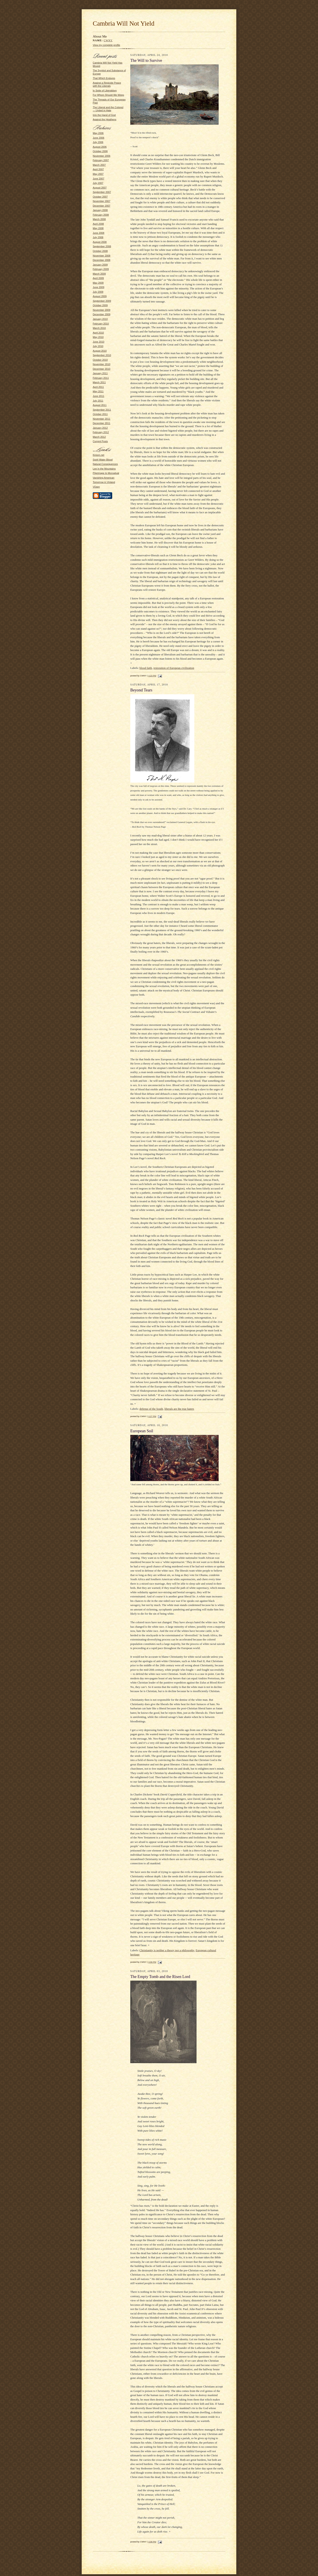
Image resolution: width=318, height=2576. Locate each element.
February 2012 (101, 432)
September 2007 (102, 192)
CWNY (108, 40)
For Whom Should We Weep (108, 95)
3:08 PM (152, 2541)
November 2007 (101, 201)
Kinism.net (98, 455)
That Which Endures (104, 78)
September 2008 (102, 246)
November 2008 (101, 255)
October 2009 (100, 305)
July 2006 (98, 142)
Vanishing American (103, 477)
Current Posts (100, 441)
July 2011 (98, 400)
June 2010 (98, 341)
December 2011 (101, 423)
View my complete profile (106, 45)
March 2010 (99, 328)
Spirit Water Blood (103, 459)
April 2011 (98, 387)
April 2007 (98, 169)
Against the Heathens (104, 119)
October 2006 (100, 151)
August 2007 (100, 187)
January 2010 (100, 319)
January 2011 (100, 373)
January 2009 (100, 264)
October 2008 (100, 251)
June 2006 (98, 137)
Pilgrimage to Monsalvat (106, 473)
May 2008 (98, 228)
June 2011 (98, 396)
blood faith (146, 668)
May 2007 (98, 174)
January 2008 (100, 210)
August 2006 (100, 146)
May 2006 (98, 133)
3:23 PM (152, 675)
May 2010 (98, 337)
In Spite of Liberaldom (105, 90)
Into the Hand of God (104, 115)
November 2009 (101, 310)
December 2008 (101, 260)
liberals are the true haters (179, 1408)
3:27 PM (152, 1416)
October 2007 (100, 196)
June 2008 (98, 233)
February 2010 (101, 323)
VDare (96, 486)
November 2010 (101, 364)
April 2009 (98, 278)
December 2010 (101, 369)
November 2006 (101, 156)
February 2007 (101, 160)
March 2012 (99, 437)
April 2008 (98, 224)
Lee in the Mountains (104, 468)
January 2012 (100, 428)
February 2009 (101, 269)
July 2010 (98, 346)
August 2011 (100, 405)
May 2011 (98, 391)
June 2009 (98, 287)
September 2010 (102, 355)
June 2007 (98, 178)
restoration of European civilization (173, 668)
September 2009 (102, 301)
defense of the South (151, 1408)
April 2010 (98, 332)
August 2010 (100, 350)
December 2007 (101, 205)
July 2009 (98, 292)
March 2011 (99, 382)
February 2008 (101, 214)
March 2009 (99, 273)
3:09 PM (152, 1962)
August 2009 (100, 296)
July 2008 (98, 237)
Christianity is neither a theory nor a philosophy (167, 1950)
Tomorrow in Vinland (104, 482)
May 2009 (98, 282)
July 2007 (98, 183)
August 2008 (100, 242)
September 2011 (102, 409)
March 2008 (99, 219)
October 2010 (100, 360)
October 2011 (100, 414)
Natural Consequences (105, 464)
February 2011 (101, 378)
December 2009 (101, 314)
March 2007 (99, 165)
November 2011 (101, 418)
